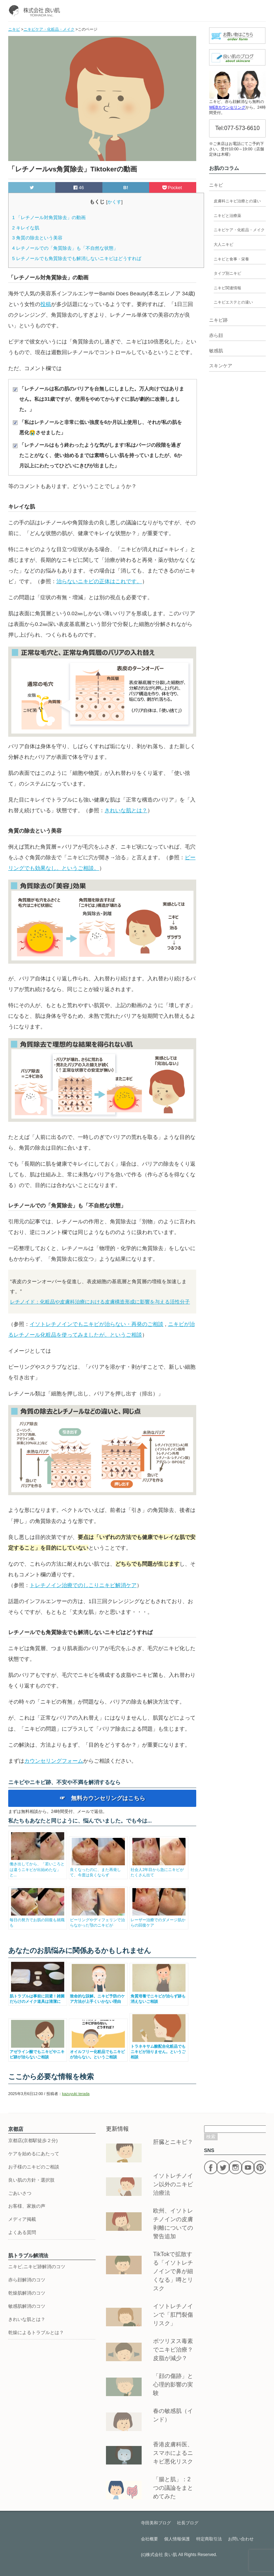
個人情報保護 (177, 2538)
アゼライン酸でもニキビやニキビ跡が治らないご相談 (38, 2051)
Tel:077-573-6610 (237, 128)
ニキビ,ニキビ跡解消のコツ (36, 2266)
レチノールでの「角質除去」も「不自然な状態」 (65, 248)
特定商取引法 (209, 2538)
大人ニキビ (223, 244)
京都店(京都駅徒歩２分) (33, 2140)
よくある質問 (22, 2232)
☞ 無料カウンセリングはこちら (102, 1798)
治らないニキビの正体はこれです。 (99, 581)
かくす (114, 201)
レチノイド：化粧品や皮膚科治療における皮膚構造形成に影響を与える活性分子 (100, 1302)
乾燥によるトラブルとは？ (36, 2332)
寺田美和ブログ (156, 2522)
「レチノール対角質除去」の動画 (49, 217)
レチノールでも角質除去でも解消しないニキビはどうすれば (76, 258)
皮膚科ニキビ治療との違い (237, 201)
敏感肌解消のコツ (26, 2306)
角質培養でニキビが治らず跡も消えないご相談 (159, 1996)
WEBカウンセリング (227, 107)
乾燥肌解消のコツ (26, 2293)
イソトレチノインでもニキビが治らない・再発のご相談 (96, 1324)
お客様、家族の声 (26, 2206)
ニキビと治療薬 (227, 215)
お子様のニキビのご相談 (33, 2167)
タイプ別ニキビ (227, 273)
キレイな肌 (25, 227)
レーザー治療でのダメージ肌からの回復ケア (159, 1919)
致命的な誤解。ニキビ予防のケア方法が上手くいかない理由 (98, 1996)
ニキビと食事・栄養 (231, 259)
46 (78, 187)
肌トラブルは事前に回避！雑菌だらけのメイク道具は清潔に (38, 1996)
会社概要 (149, 2538)
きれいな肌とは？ (126, 810)
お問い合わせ (241, 2538)
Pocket (172, 187)
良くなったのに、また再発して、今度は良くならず (98, 1869)
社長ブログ (187, 2522)
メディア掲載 (22, 2219)
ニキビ (216, 185)
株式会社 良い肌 (161, 2554)
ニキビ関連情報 (227, 288)
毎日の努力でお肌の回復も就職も (38, 1919)
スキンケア (220, 365)
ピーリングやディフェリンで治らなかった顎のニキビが (98, 1919)
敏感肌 (216, 350)
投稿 (45, 304)
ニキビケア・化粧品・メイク (239, 230)
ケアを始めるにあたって (33, 2153)
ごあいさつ (19, 2193)
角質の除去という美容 (37, 237)
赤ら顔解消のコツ (26, 2279)
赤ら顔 (216, 335)
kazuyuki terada (76, 2094)
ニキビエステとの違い (233, 302)
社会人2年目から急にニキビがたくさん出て (159, 1869)
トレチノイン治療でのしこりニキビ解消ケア (83, 1585)
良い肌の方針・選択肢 (31, 2180)
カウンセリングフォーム (53, 1761)
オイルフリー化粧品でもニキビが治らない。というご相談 (98, 2051)
